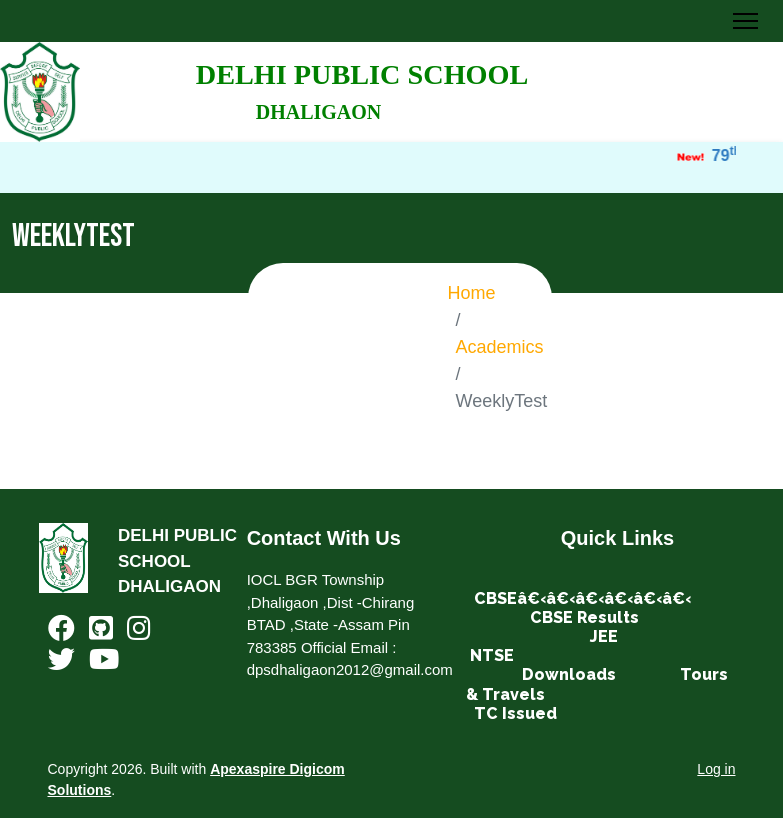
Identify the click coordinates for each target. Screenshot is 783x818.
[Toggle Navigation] (745, 21)
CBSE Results (584, 617)
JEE (604, 636)
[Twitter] (61, 663)
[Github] (101, 632)
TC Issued (515, 713)
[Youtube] (104, 663)
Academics (500, 347)
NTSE (492, 655)
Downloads (569, 674)
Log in (716, 769)
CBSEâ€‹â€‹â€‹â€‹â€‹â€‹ (582, 598)
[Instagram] (139, 632)
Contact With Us (324, 538)
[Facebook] (61, 632)
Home (472, 293)
